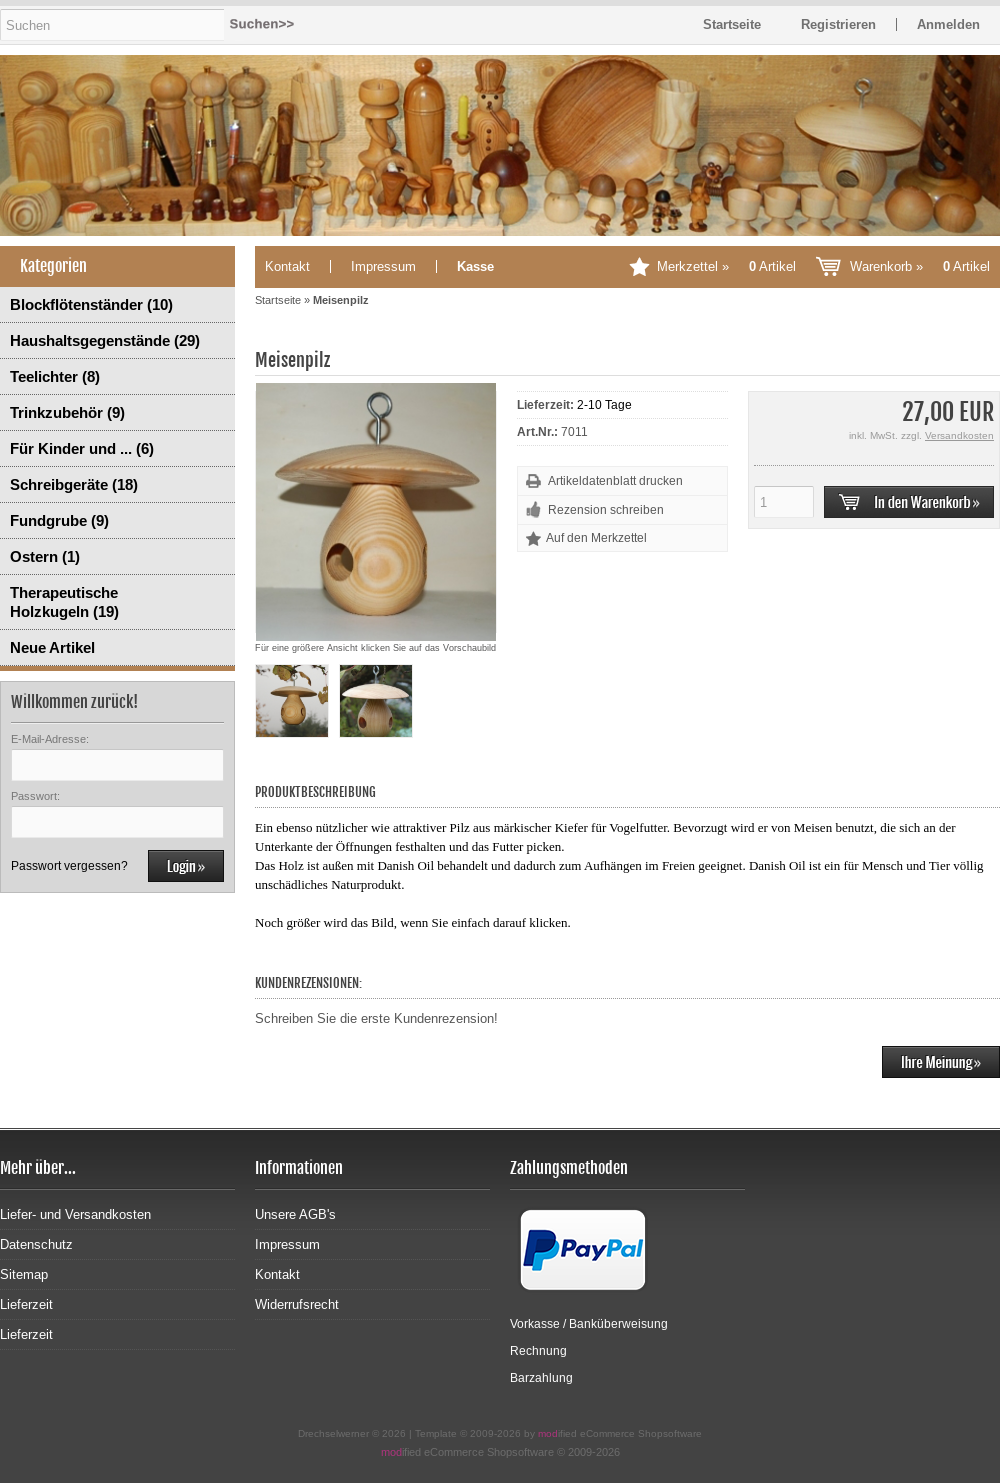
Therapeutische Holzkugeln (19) (64, 602)
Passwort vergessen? (69, 866)
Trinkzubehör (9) (67, 412)
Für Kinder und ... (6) (82, 448)
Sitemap (24, 1274)
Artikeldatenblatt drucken (615, 481)
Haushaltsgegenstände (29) (105, 340)
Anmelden (948, 24)
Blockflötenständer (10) (91, 304)
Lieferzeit (26, 1304)
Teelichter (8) (55, 376)
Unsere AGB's (295, 1214)
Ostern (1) (45, 556)
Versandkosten (959, 435)
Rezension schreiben (606, 510)
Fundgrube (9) (59, 520)
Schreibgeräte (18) (74, 484)
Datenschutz (36, 1244)
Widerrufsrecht (297, 1304)
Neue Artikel (52, 647)
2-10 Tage (604, 405)
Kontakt (287, 266)
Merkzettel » (726, 266)
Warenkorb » (920, 266)
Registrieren (838, 24)
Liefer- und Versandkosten (75, 1214)
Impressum (383, 266)
